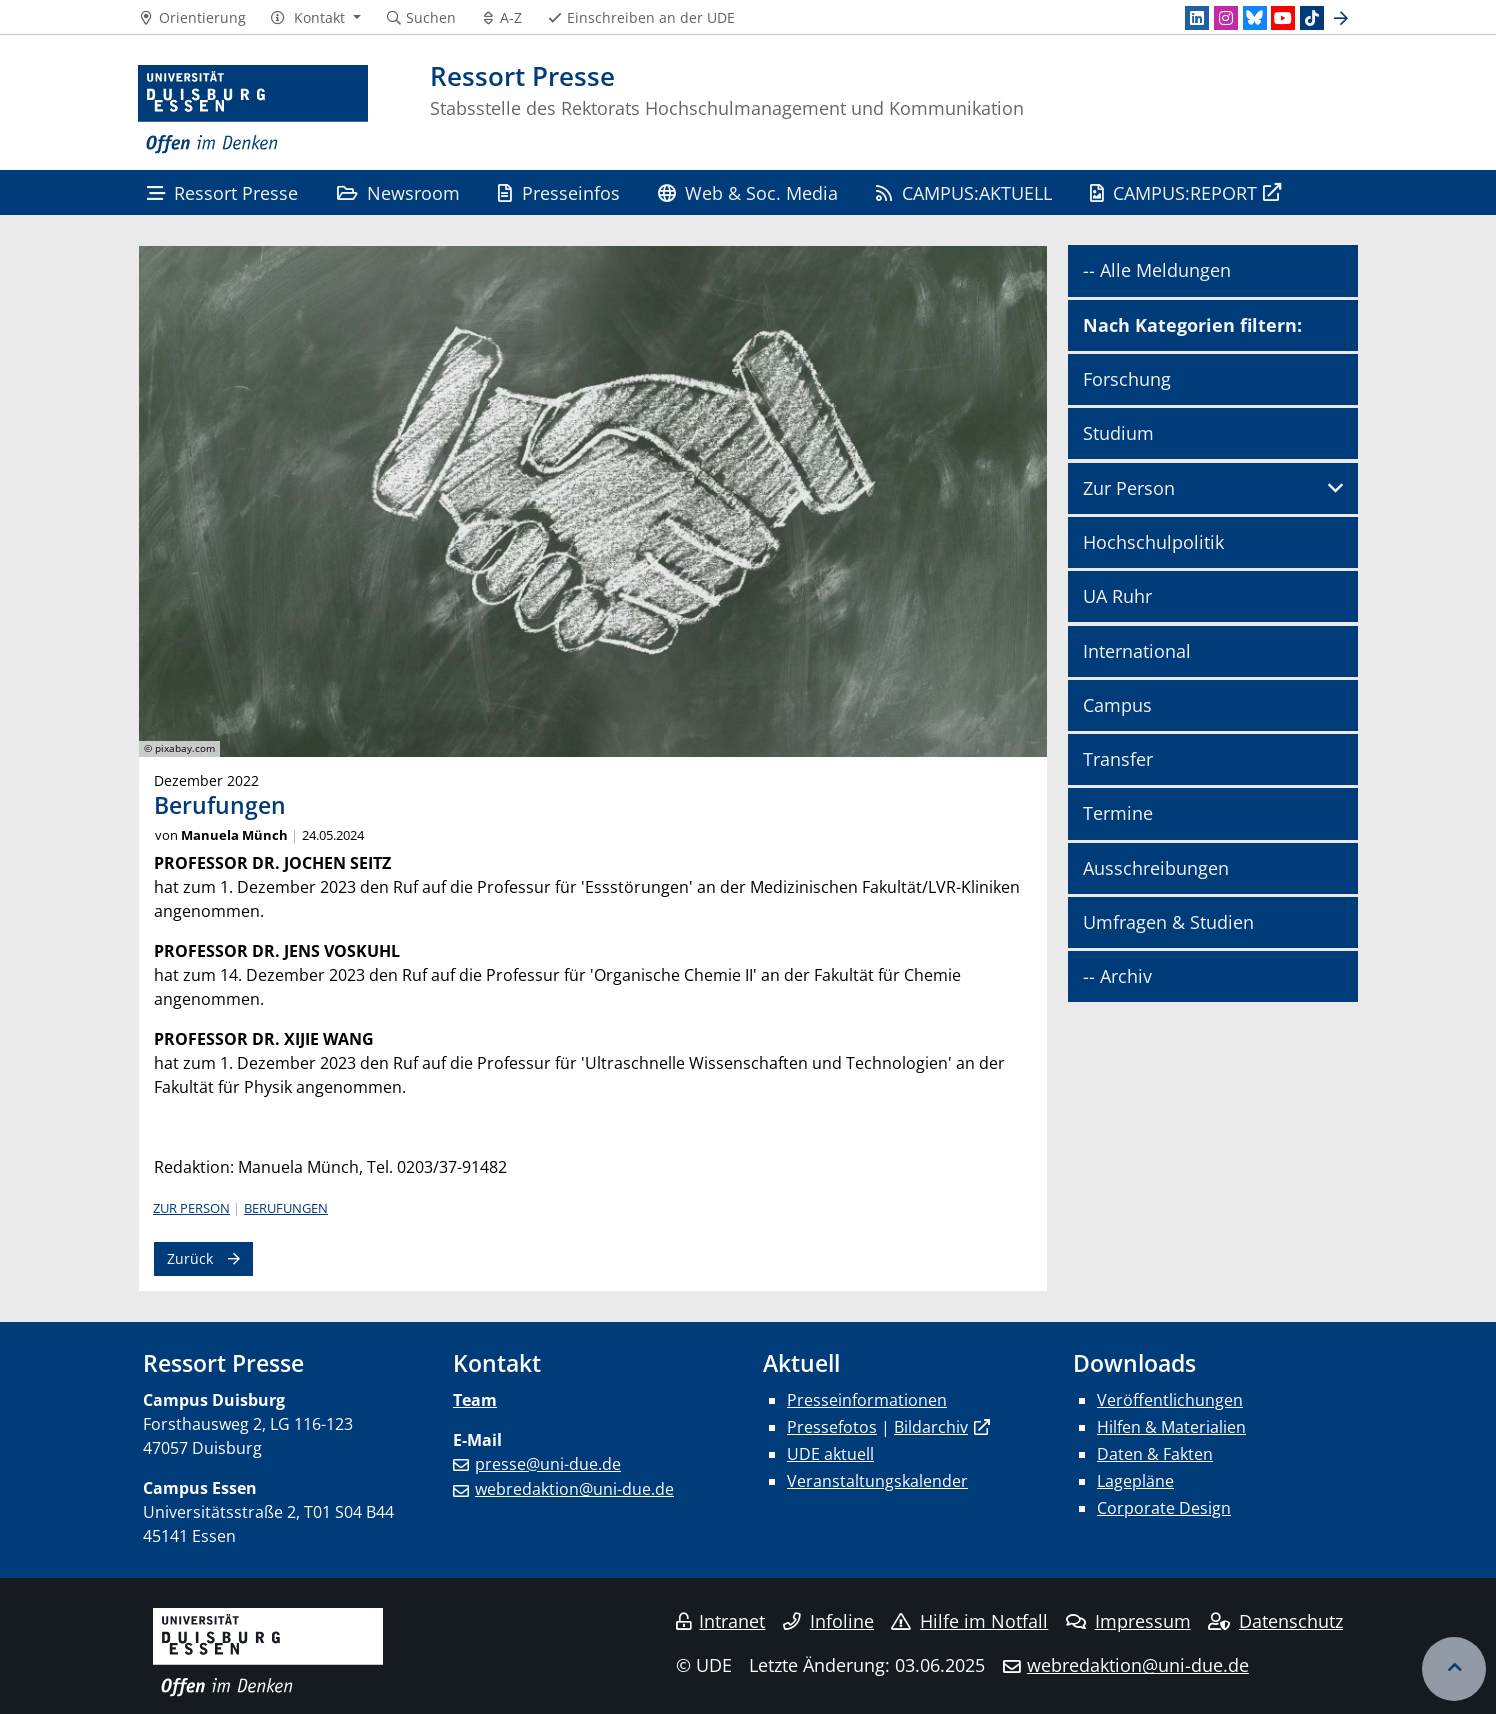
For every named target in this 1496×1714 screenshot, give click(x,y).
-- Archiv (1117, 976)
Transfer (1118, 759)
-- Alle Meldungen (1157, 270)
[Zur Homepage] (253, 110)
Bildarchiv (931, 1427)
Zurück (190, 1258)
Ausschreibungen (1156, 868)
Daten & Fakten (1155, 1454)
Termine (1118, 813)
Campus (1117, 705)
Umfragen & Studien (1168, 922)
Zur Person (191, 1208)
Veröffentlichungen (1170, 1400)
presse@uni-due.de (548, 1464)
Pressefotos (832, 1427)
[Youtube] (1283, 18)
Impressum (1128, 1621)
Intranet (721, 1621)
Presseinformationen (867, 1400)
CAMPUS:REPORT (1173, 192)
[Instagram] (1226, 18)
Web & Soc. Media (748, 192)
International (1137, 651)
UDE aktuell (830, 1454)
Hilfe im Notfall (969, 1621)
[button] (315, 18)
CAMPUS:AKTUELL (963, 192)
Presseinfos (558, 192)
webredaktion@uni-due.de (574, 1489)
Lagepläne (1135, 1481)
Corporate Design (1164, 1508)
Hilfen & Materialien (1171, 1427)
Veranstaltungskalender (877, 1481)
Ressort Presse (222, 192)
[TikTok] (1312, 18)
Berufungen (286, 1208)
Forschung (1127, 379)
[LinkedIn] (1197, 18)
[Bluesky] (1255, 18)
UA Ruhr (1117, 596)
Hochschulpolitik (1153, 542)
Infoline (828, 1621)
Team (475, 1400)
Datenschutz (1275, 1621)
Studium (1118, 433)
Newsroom (398, 192)
